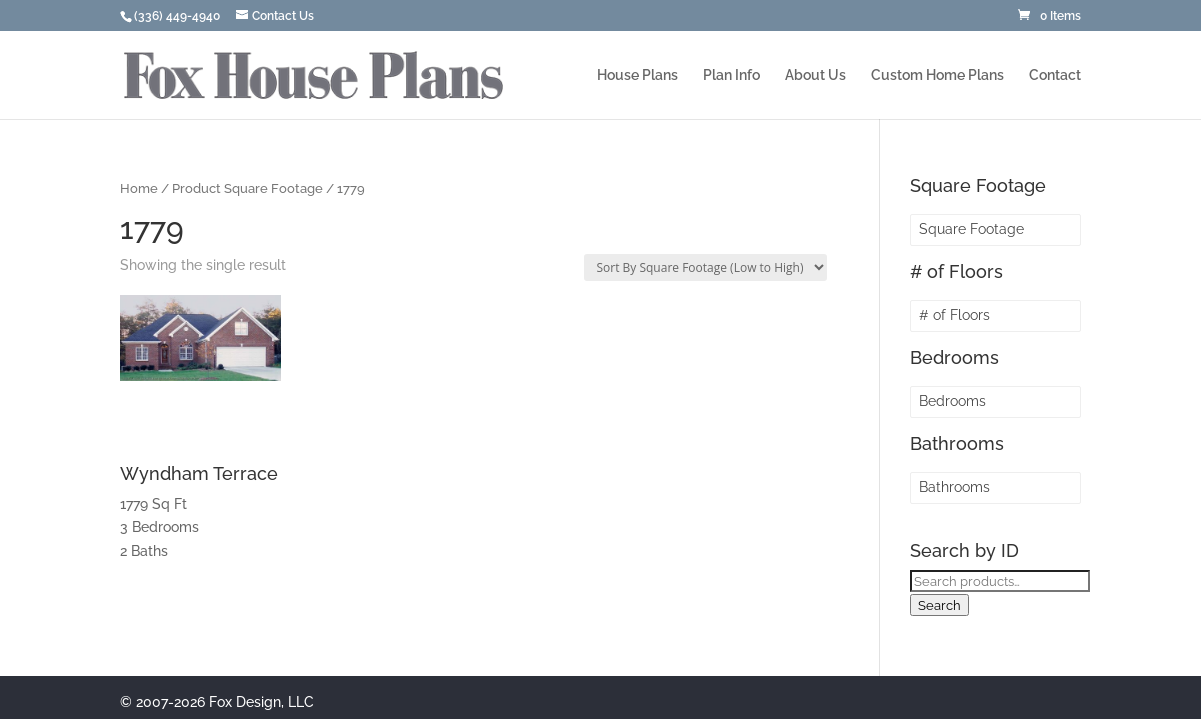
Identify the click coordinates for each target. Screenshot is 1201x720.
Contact (1055, 75)
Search (939, 605)
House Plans (637, 75)
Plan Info (731, 75)
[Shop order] (705, 267)
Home (139, 188)
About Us (815, 75)
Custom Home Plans (937, 75)
